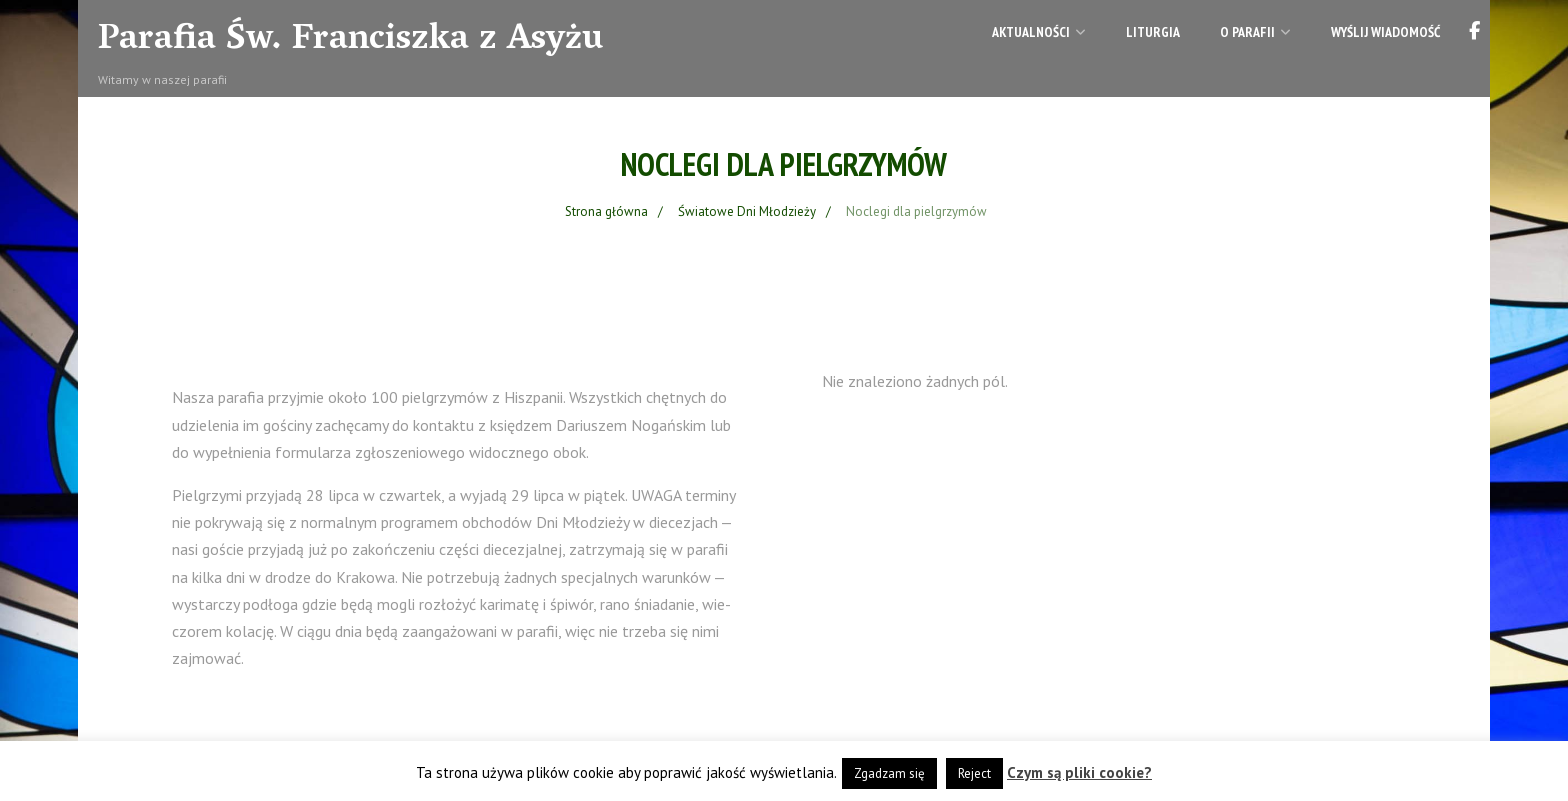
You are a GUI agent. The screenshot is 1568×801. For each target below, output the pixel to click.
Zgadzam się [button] (889, 773)
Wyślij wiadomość (1385, 32)
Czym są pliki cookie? (1079, 772)
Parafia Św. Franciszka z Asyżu (350, 41)
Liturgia (1153, 32)
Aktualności (1039, 32)
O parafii (1255, 32)
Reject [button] (974, 773)
